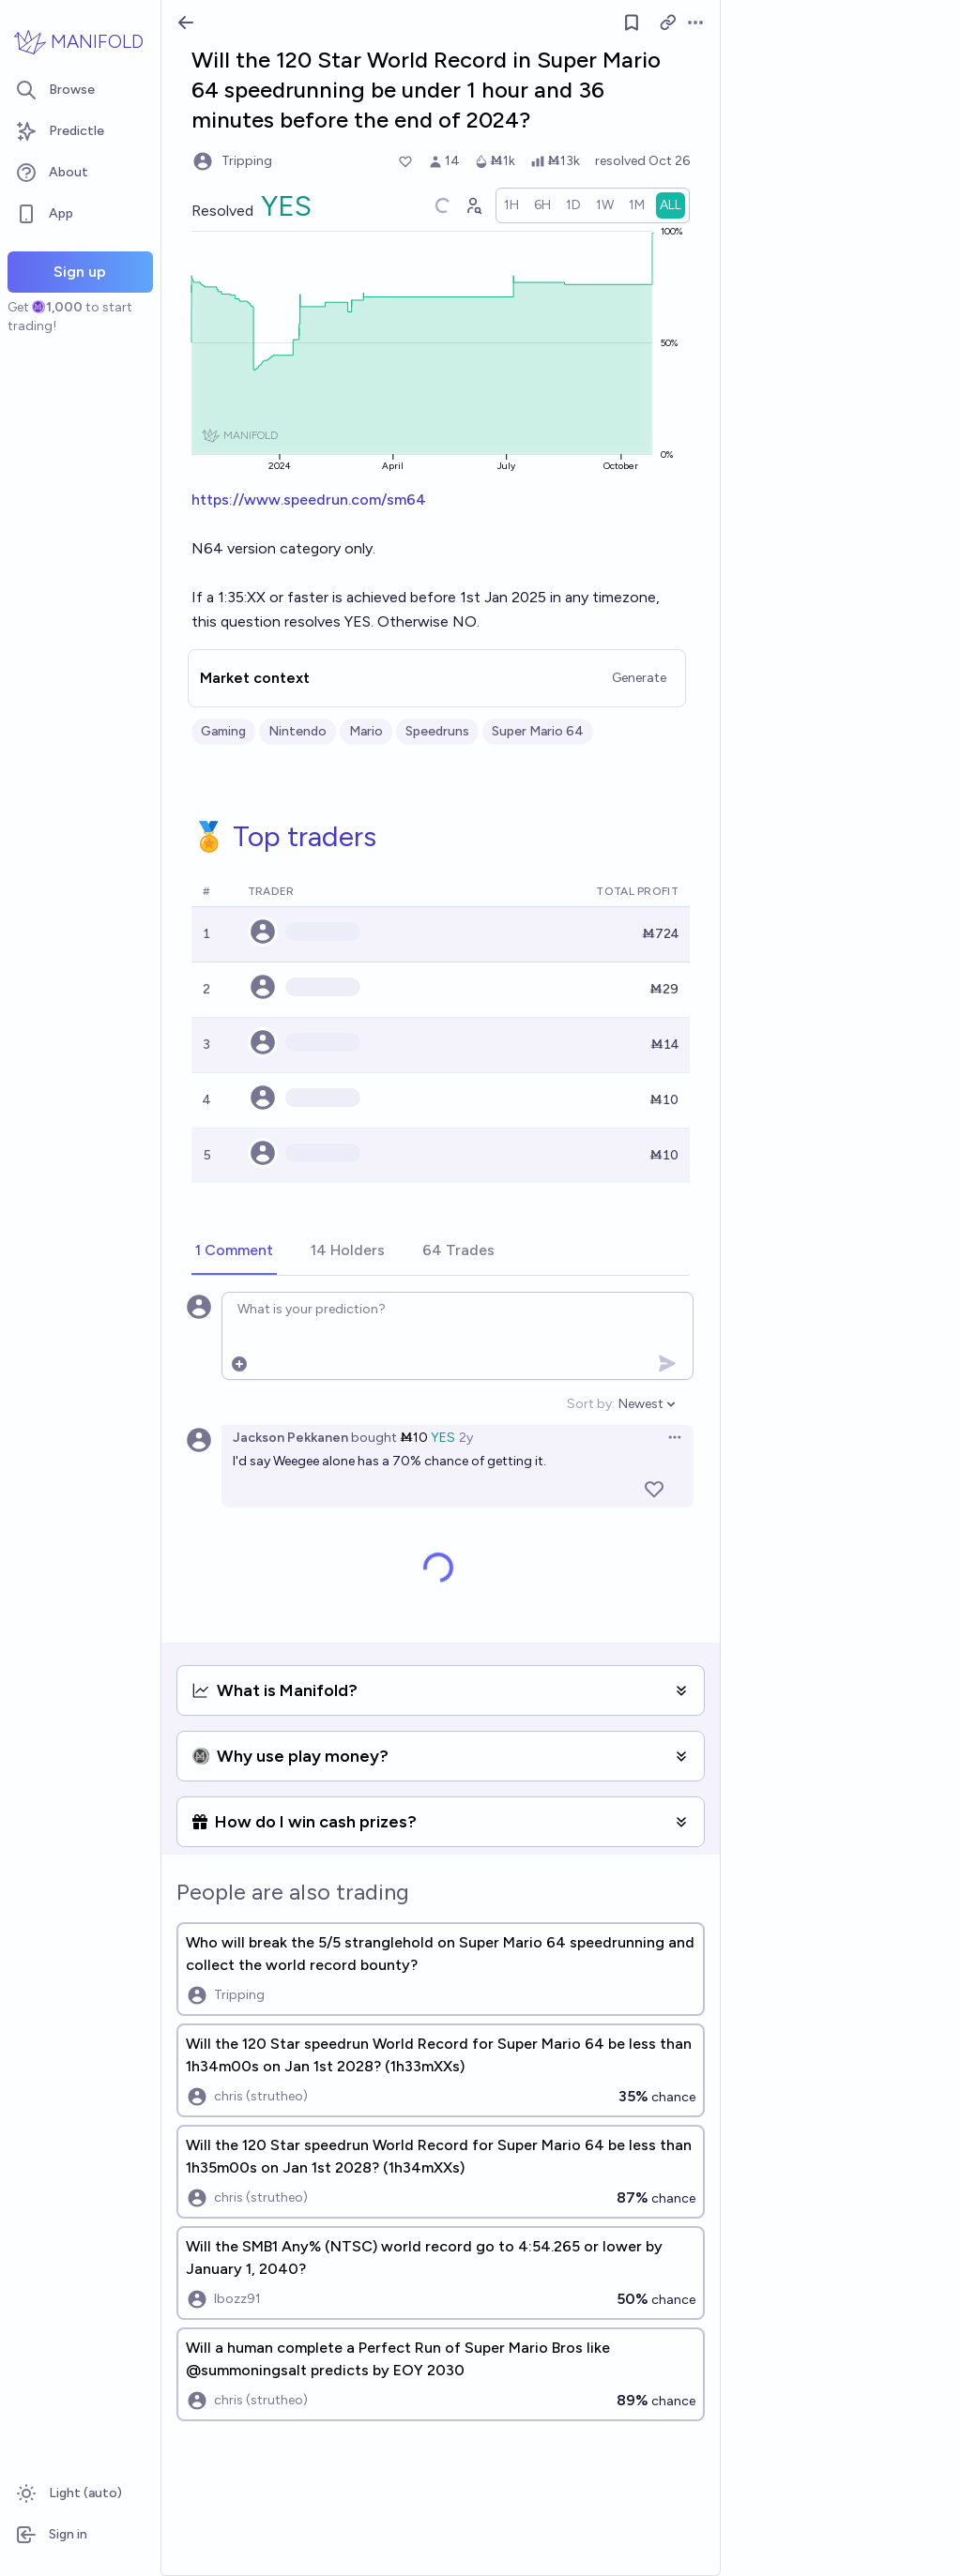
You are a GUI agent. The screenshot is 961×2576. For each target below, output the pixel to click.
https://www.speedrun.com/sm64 (308, 499)
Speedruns (437, 731)
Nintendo (297, 731)
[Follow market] (631, 23)
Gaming (223, 731)
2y (466, 1438)
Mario (366, 731)
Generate (639, 678)
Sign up (79, 271)
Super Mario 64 (538, 731)
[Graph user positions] (473, 205)
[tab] (234, 1251)
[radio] (511, 205)
